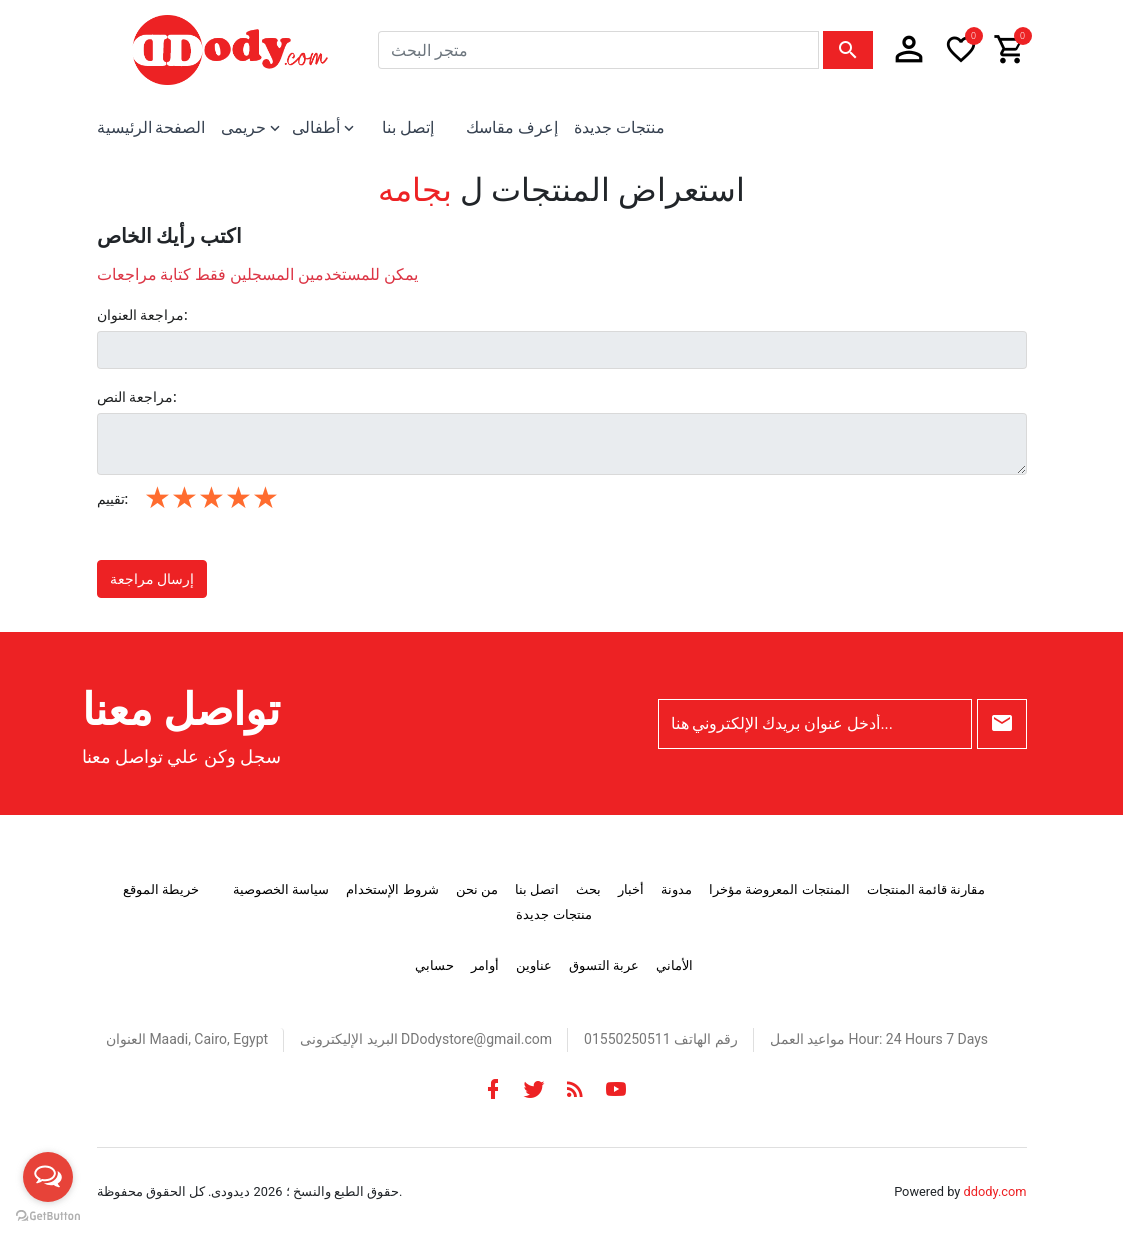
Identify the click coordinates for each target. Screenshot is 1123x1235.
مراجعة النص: (137, 397)
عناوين (534, 965)
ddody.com (995, 1191)
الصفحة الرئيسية (151, 127)
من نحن (477, 889)
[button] (909, 50)
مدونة (676, 889)
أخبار (631, 889)
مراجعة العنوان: (142, 315)
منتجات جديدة (619, 127)
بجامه (415, 190)
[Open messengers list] (48, 1177)
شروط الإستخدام (392, 889)
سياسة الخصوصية (281, 889)
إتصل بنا (408, 127)
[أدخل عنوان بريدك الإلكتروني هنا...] (815, 724)
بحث (588, 889)
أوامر (485, 965)
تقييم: (113, 499)
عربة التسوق (604, 965)
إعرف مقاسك (512, 127)
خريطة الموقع (161, 889)
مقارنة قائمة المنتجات (926, 889)
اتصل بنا (537, 889)
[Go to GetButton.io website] (48, 1215)
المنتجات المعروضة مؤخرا (779, 889)
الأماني (674, 965)
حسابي (434, 965)
